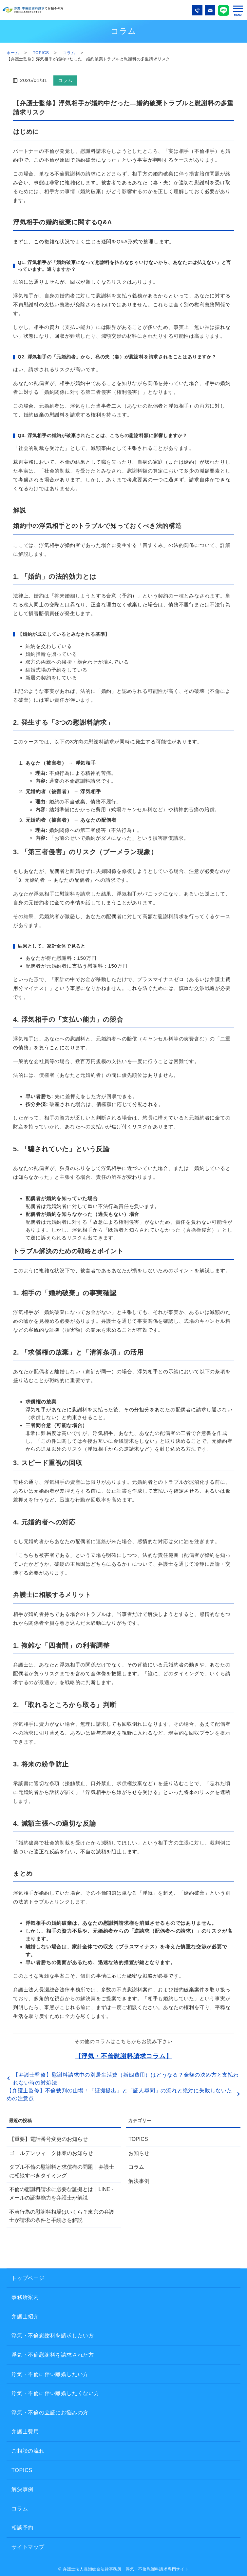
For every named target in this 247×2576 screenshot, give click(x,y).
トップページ (28, 2278)
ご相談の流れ (28, 2451)
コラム (69, 52)
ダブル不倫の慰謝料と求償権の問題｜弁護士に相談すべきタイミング (61, 2171)
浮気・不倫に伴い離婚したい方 (49, 2374)
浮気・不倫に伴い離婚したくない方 (55, 2393)
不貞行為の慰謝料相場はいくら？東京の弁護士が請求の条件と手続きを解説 (61, 2216)
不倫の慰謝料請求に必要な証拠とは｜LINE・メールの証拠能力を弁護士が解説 (62, 2193)
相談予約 (22, 2527)
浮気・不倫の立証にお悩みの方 (49, 2412)
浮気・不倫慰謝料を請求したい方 (52, 2335)
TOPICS (41, 52)
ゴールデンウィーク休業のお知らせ (51, 2153)
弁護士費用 (25, 2431)
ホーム (13, 52)
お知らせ (138, 2153)
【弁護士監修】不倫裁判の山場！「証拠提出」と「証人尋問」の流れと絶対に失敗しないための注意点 (119, 2094)
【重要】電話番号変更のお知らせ (48, 2139)
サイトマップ (28, 2547)
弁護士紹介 (25, 2316)
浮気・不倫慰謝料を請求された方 (52, 2355)
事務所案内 (25, 2297)
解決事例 (138, 2181)
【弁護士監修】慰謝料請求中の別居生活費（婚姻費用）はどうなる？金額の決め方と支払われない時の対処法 (126, 2078)
